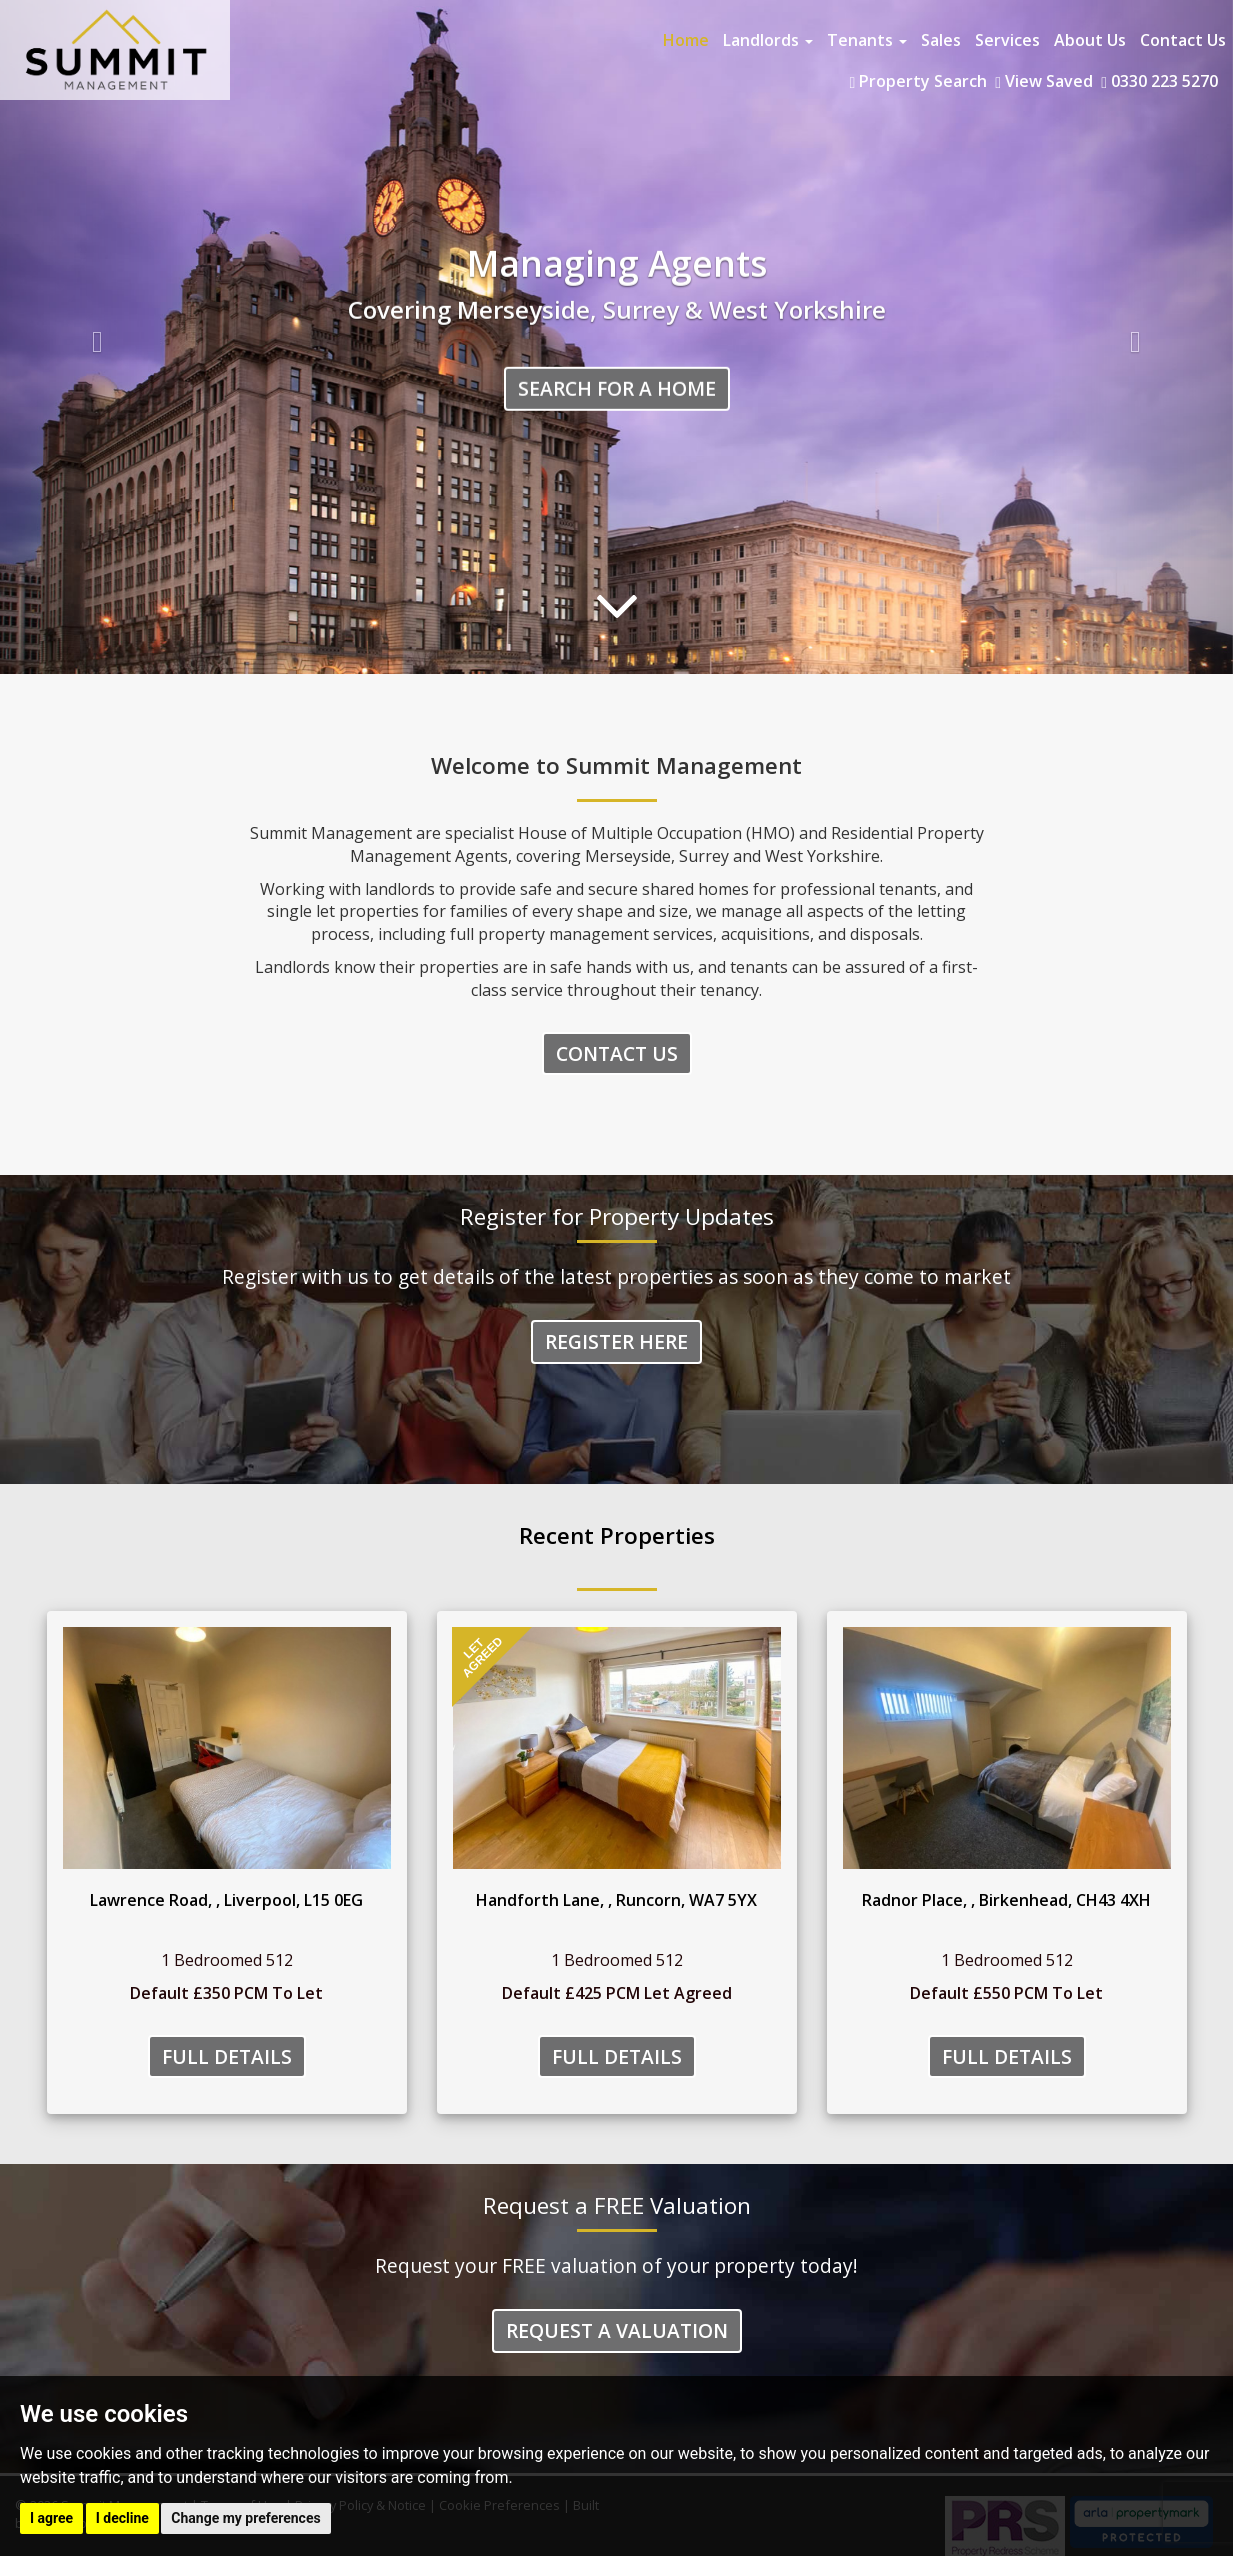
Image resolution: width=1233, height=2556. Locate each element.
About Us (1090, 40)
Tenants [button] (867, 40)
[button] (92, 337)
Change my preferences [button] (245, 2518)
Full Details (227, 2056)
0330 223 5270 (1159, 81)
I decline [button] (122, 2518)
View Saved (1044, 81)
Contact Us (1183, 40)
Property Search (918, 81)
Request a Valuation (617, 2330)
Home (686, 40)
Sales (941, 40)
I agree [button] (51, 2518)
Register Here (616, 1341)
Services (1007, 40)
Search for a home (617, 388)
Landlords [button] (768, 40)
